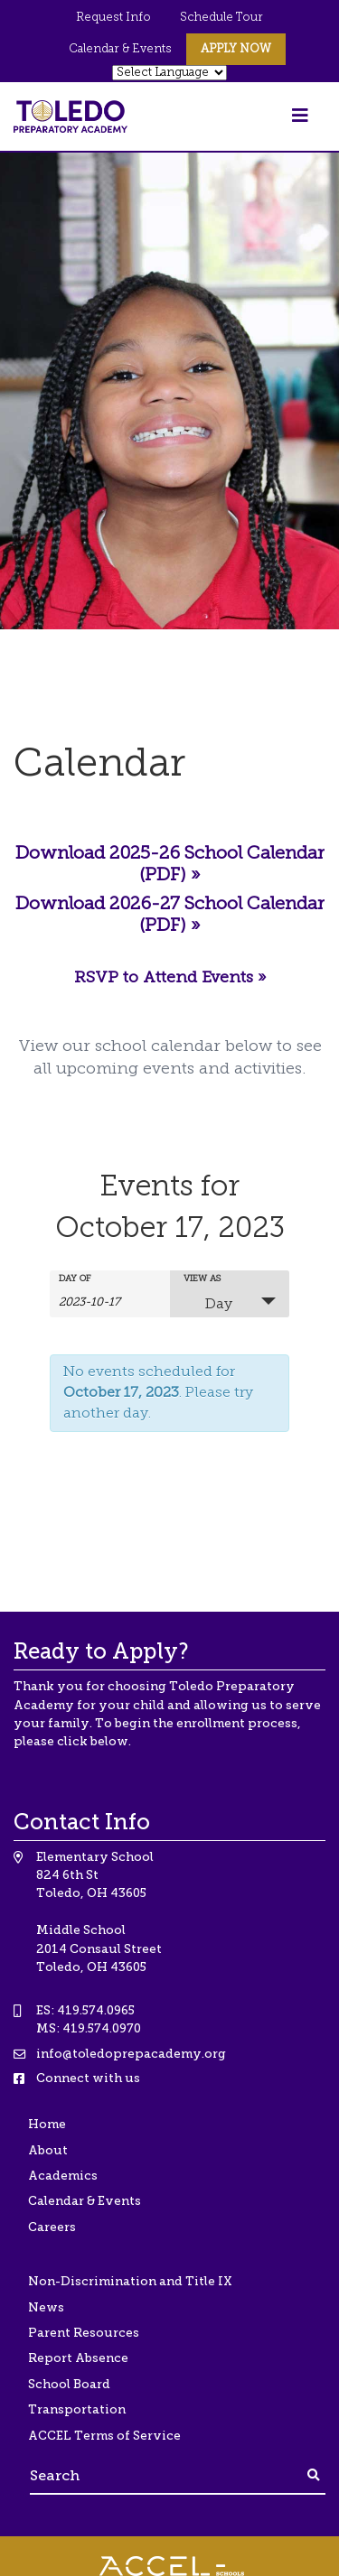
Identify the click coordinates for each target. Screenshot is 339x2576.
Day (208, 1303)
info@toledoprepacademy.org (131, 2053)
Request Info (113, 17)
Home (47, 2124)
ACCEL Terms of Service (104, 2435)
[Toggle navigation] (300, 116)
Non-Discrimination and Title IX (130, 2281)
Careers (52, 2227)
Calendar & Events (120, 49)
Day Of (75, 1279)
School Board (69, 2384)
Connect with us (88, 2078)
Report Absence (78, 2358)
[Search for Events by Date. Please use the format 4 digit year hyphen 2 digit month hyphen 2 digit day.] (104, 1301)
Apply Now (236, 49)
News (46, 2307)
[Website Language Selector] (170, 72)
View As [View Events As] (202, 1279)
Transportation (77, 2409)
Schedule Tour (221, 17)
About (48, 2150)
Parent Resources (83, 2332)
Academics (63, 2175)
